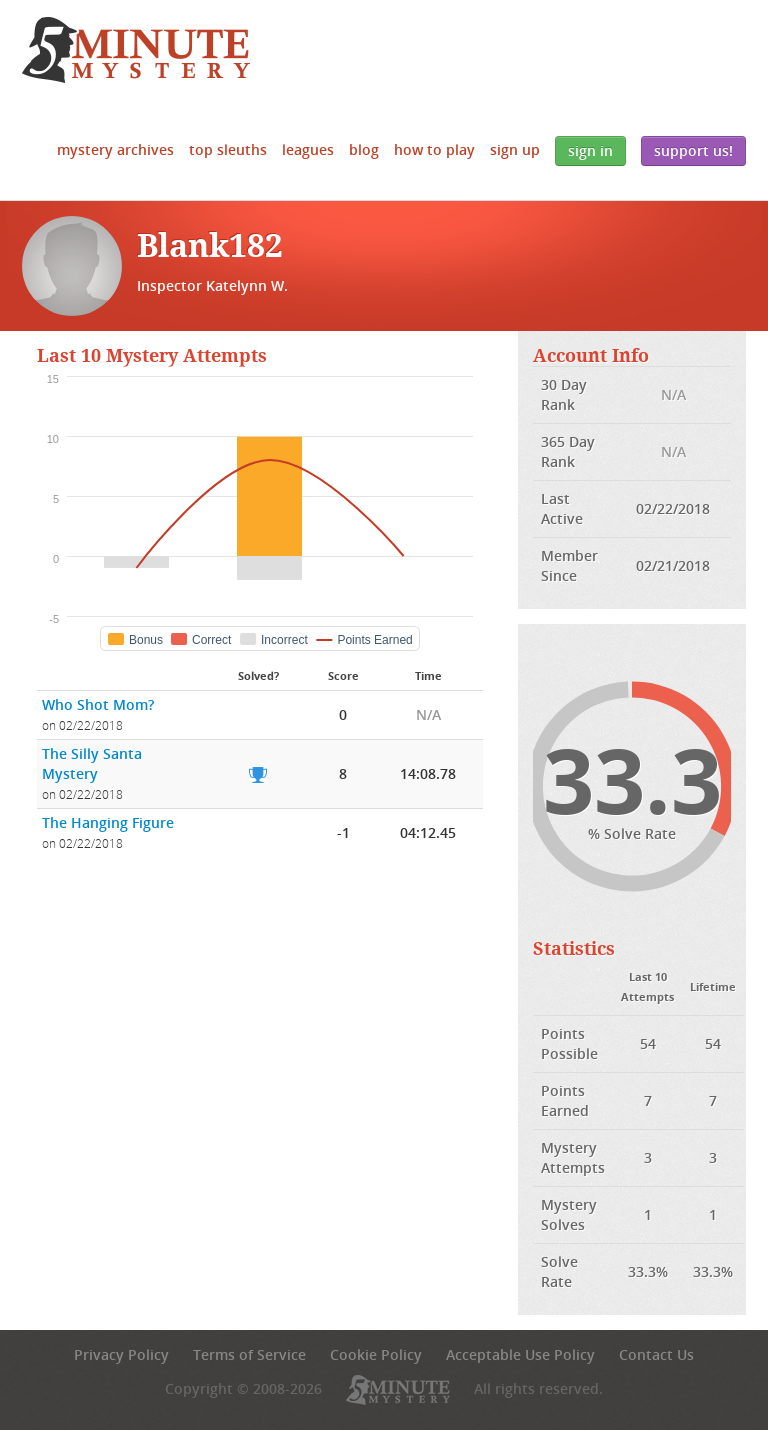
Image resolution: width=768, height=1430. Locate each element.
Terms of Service (249, 1354)
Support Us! (693, 150)
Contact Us (656, 1354)
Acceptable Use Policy (520, 1354)
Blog (364, 149)
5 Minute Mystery (136, 50)
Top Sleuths (228, 149)
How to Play (434, 149)
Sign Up (515, 149)
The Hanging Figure (108, 822)
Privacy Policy (121, 1354)
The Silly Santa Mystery (92, 763)
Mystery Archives (115, 149)
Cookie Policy (376, 1354)
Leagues (308, 149)
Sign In (590, 150)
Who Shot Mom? (98, 704)
